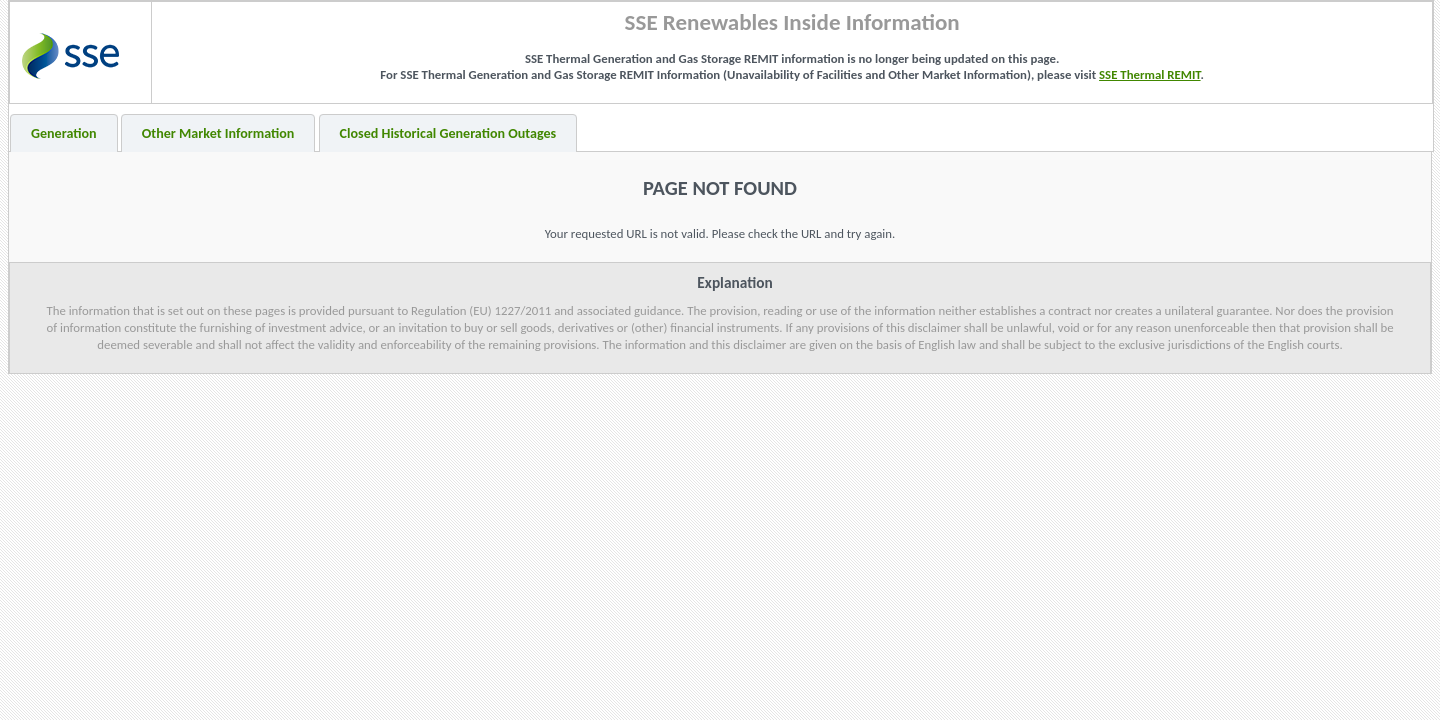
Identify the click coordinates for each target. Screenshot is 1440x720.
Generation (64, 133)
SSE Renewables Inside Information (792, 22)
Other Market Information (218, 133)
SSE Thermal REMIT (1150, 74)
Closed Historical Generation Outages (448, 133)
